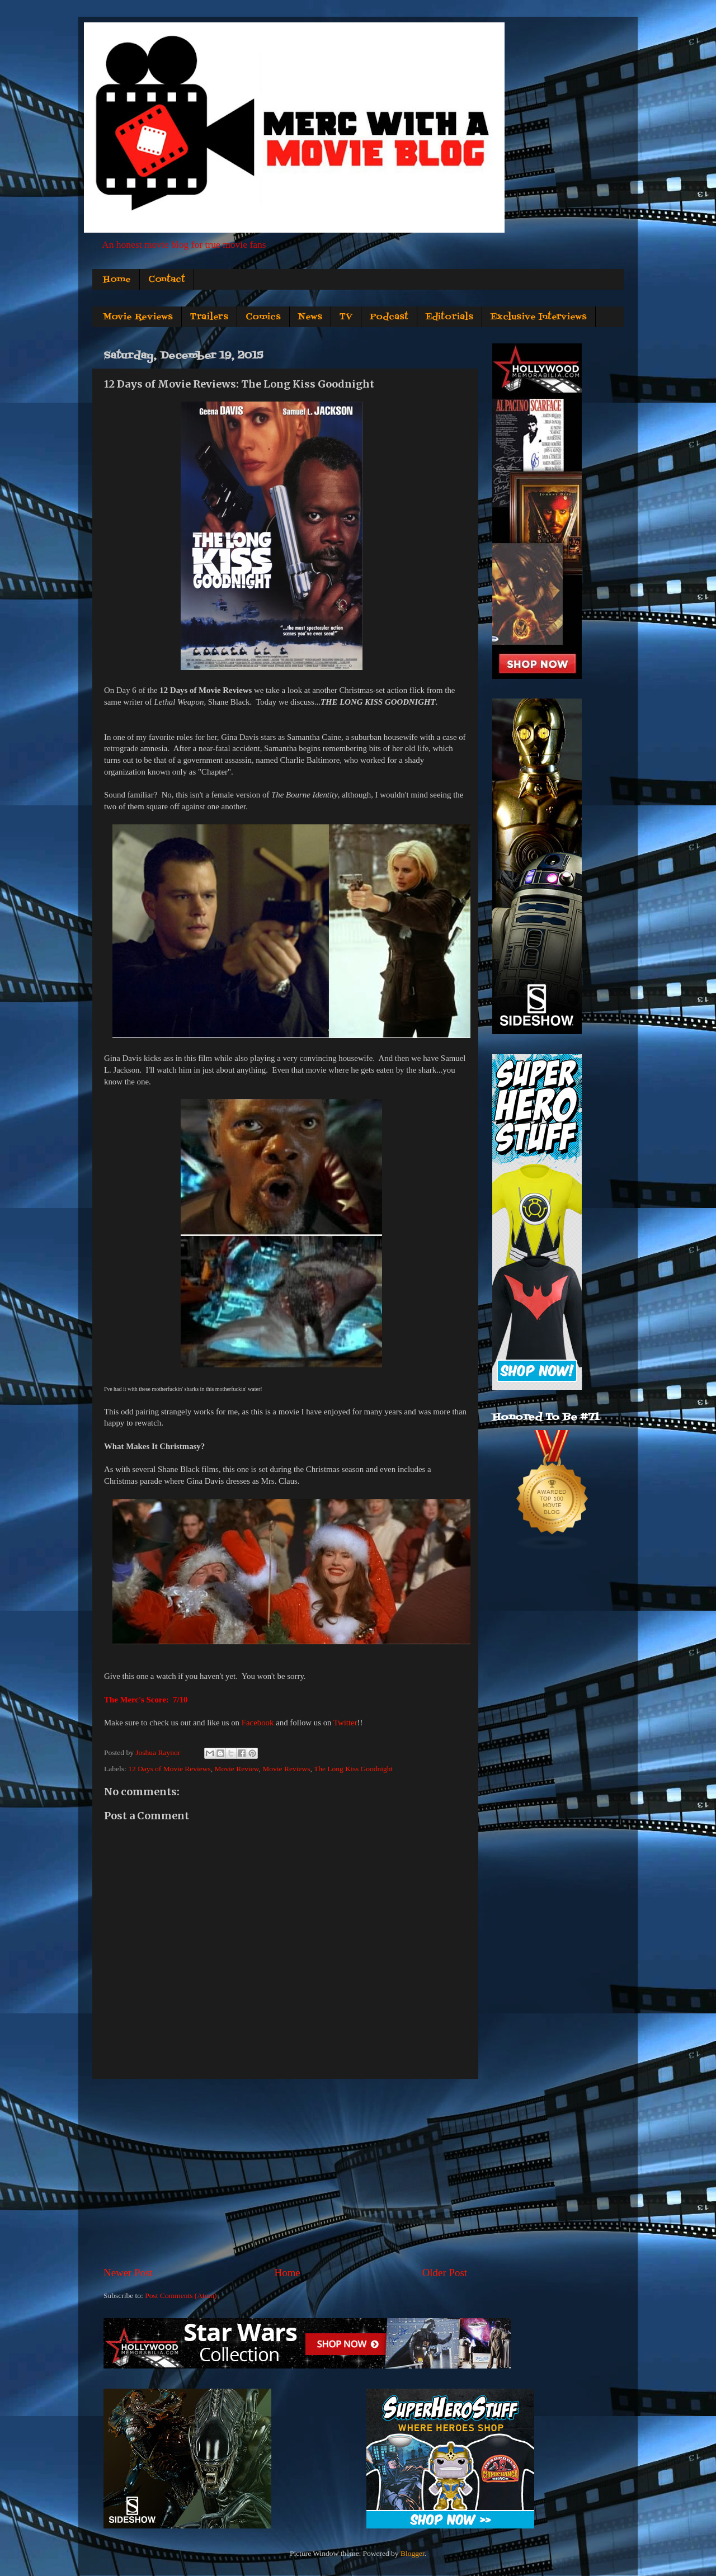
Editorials (449, 317)
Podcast (389, 317)
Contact (166, 279)
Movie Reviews (138, 317)
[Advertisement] (285, 2172)
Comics (263, 317)
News (310, 317)
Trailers (209, 317)
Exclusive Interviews (539, 317)
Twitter (345, 1722)
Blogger (413, 2553)
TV (346, 317)
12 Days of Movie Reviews (169, 1768)
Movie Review (237, 1768)
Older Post (444, 2272)
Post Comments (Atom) (180, 2295)
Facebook (258, 1722)
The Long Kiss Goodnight (353, 1768)
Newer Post (128, 2272)
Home (117, 279)
